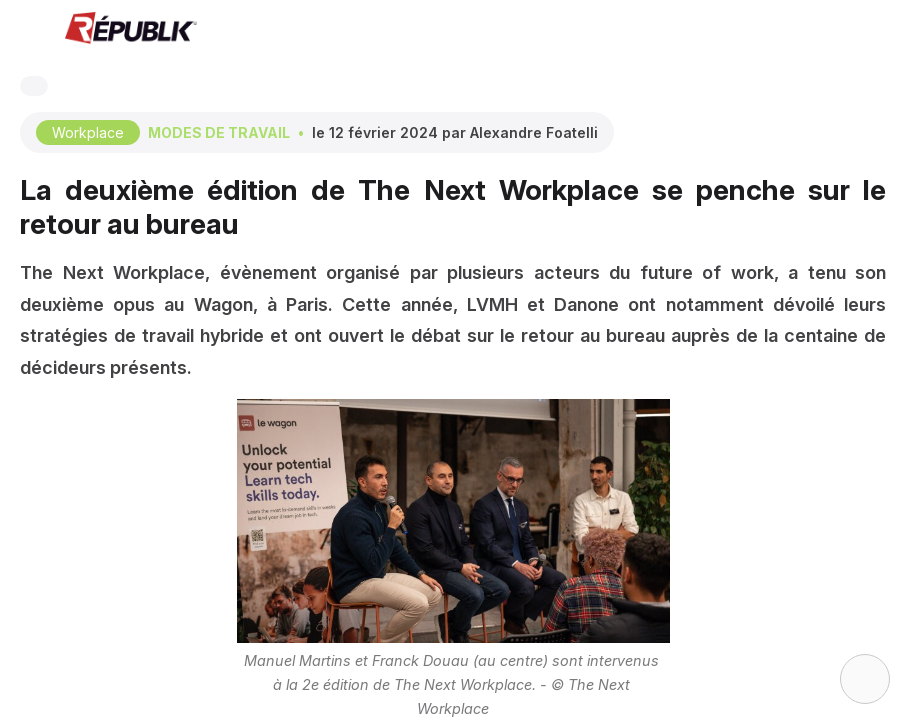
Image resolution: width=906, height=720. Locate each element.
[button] (30, 30)
